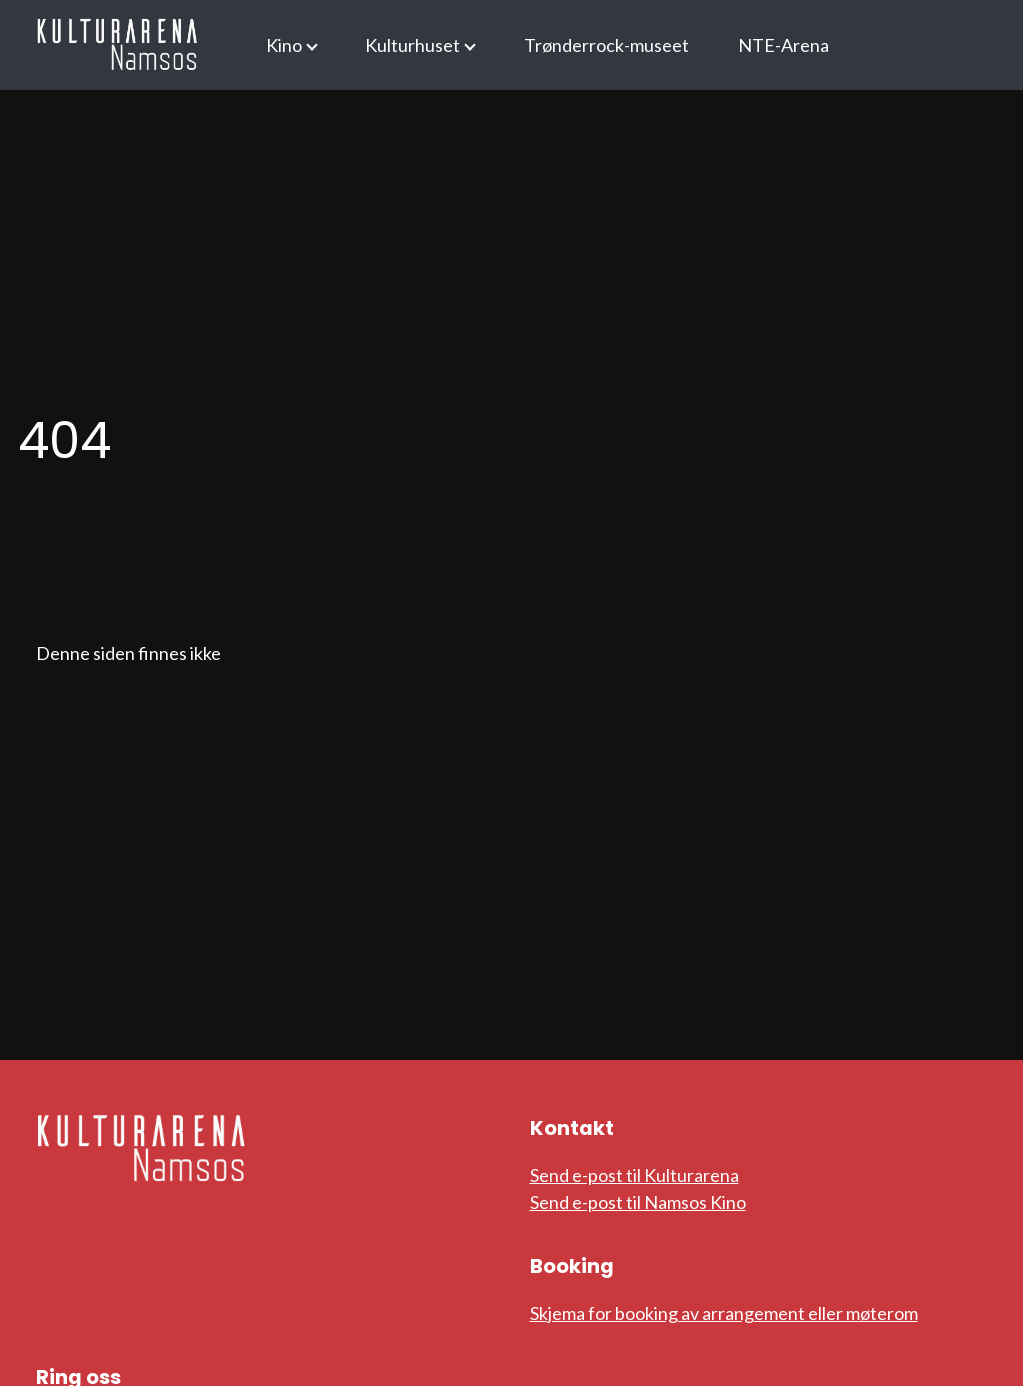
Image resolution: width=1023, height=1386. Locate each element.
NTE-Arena (783, 45)
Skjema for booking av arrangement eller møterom (724, 1313)
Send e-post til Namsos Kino (638, 1202)
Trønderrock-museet (606, 45)
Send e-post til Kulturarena (634, 1175)
